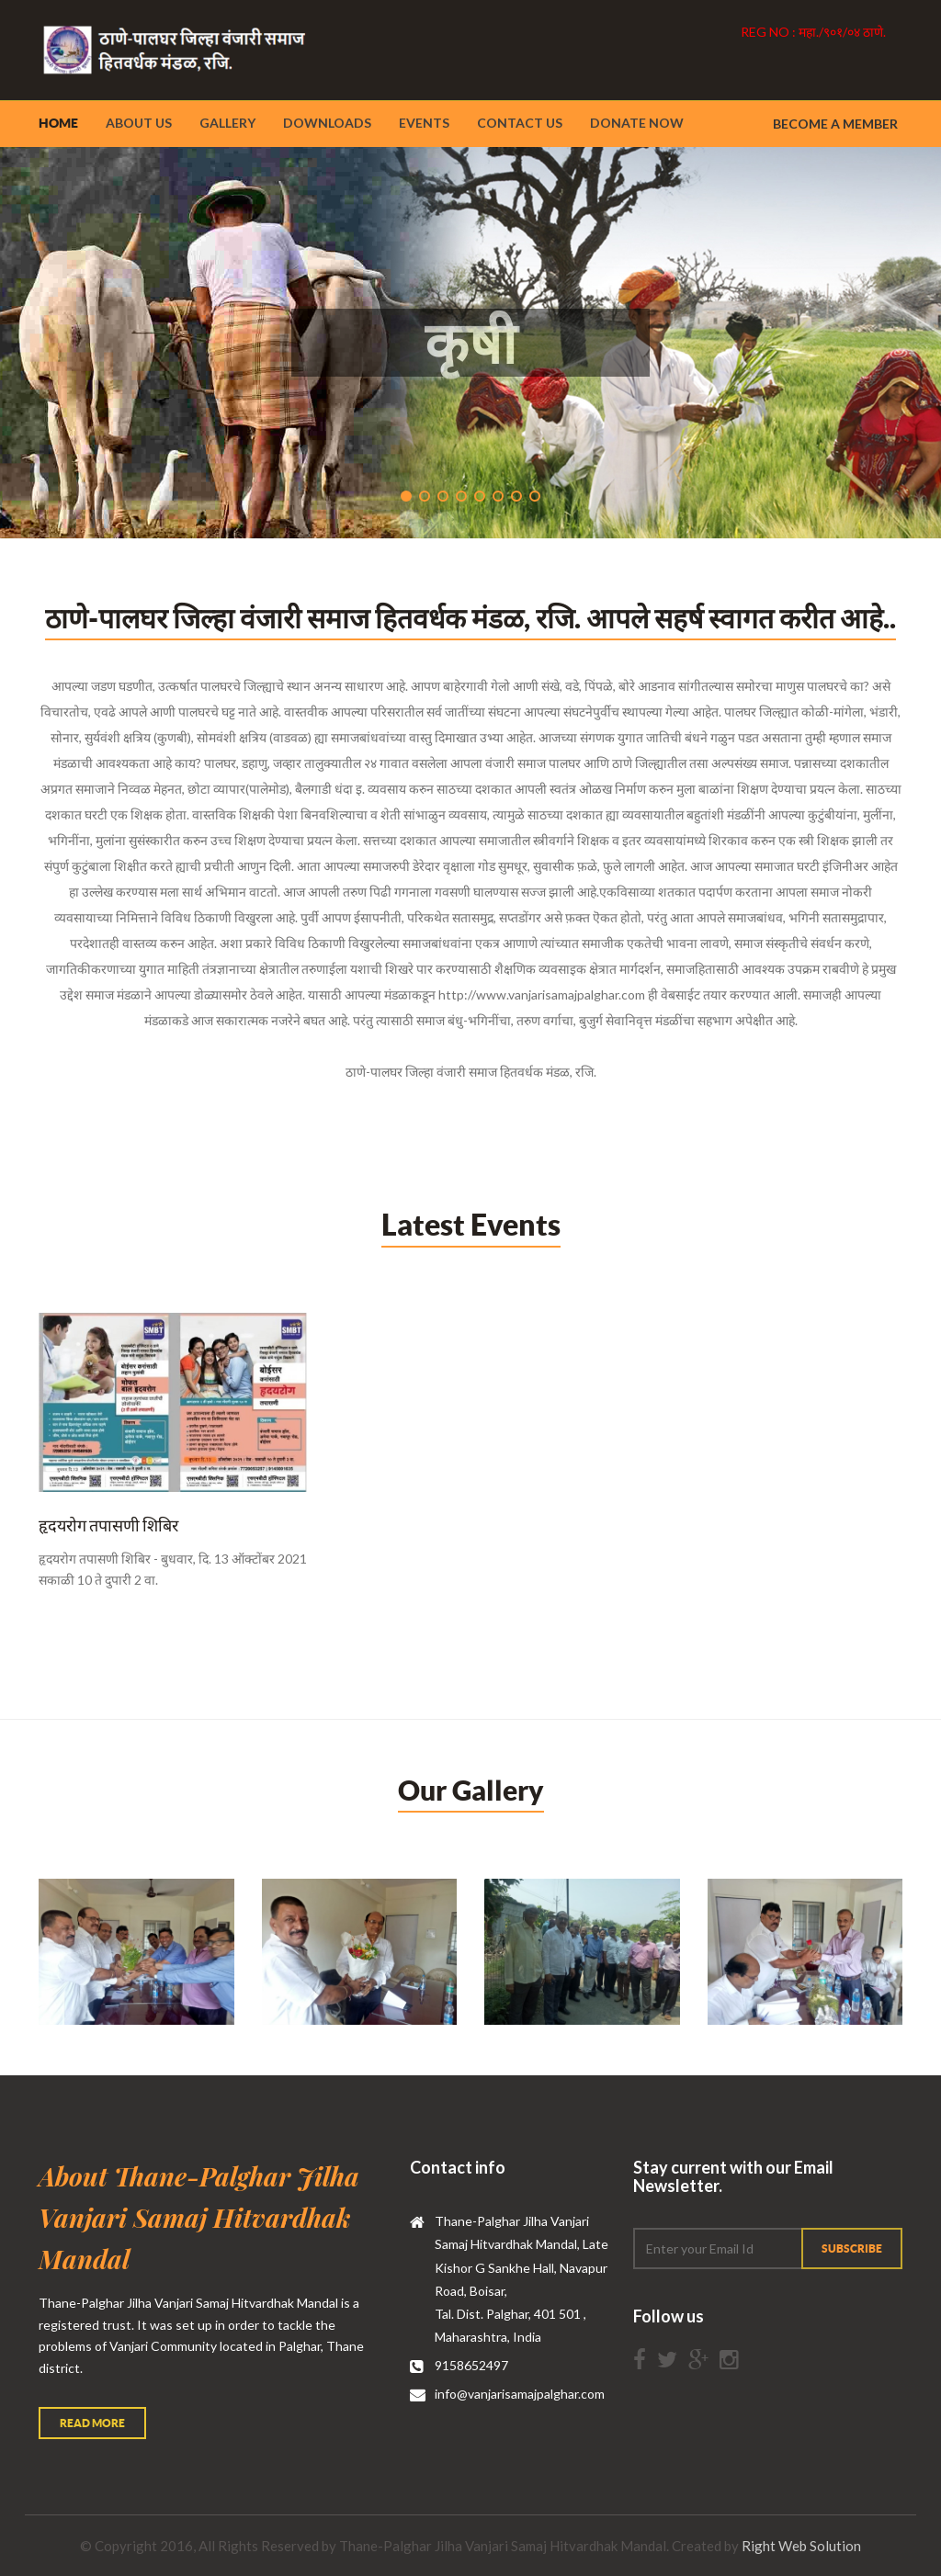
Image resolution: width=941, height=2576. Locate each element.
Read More (92, 2423)
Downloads (327, 122)
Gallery (227, 122)
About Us (139, 122)
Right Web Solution (801, 2545)
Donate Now (637, 122)
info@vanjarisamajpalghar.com (520, 2393)
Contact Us (519, 122)
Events (424, 122)
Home (58, 123)
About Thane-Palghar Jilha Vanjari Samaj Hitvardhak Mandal (199, 2217)
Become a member (835, 123)
